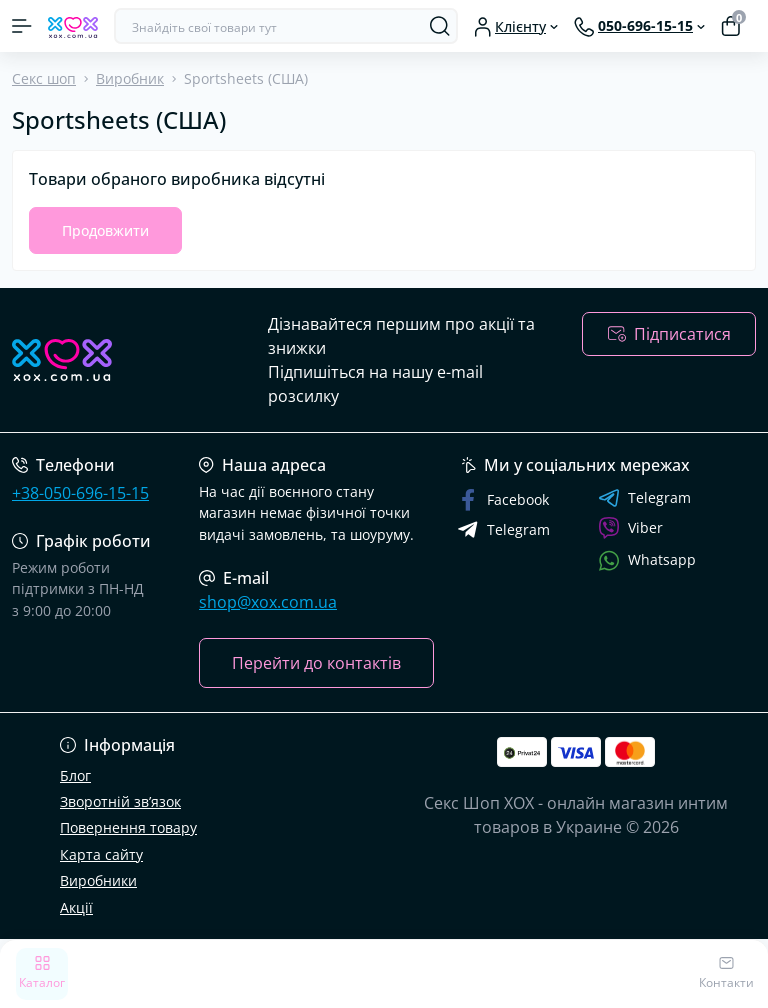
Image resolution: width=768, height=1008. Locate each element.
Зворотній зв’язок (120, 801)
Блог (75, 775)
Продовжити (105, 230)
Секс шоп (44, 78)
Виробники (98, 880)
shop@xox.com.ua (268, 602)
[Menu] (22, 26)
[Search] (440, 26)
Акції (76, 907)
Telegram (644, 498)
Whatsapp (647, 560)
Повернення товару (128, 827)
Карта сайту (101, 854)
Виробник (130, 78)
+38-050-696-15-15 (80, 493)
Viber (630, 528)
